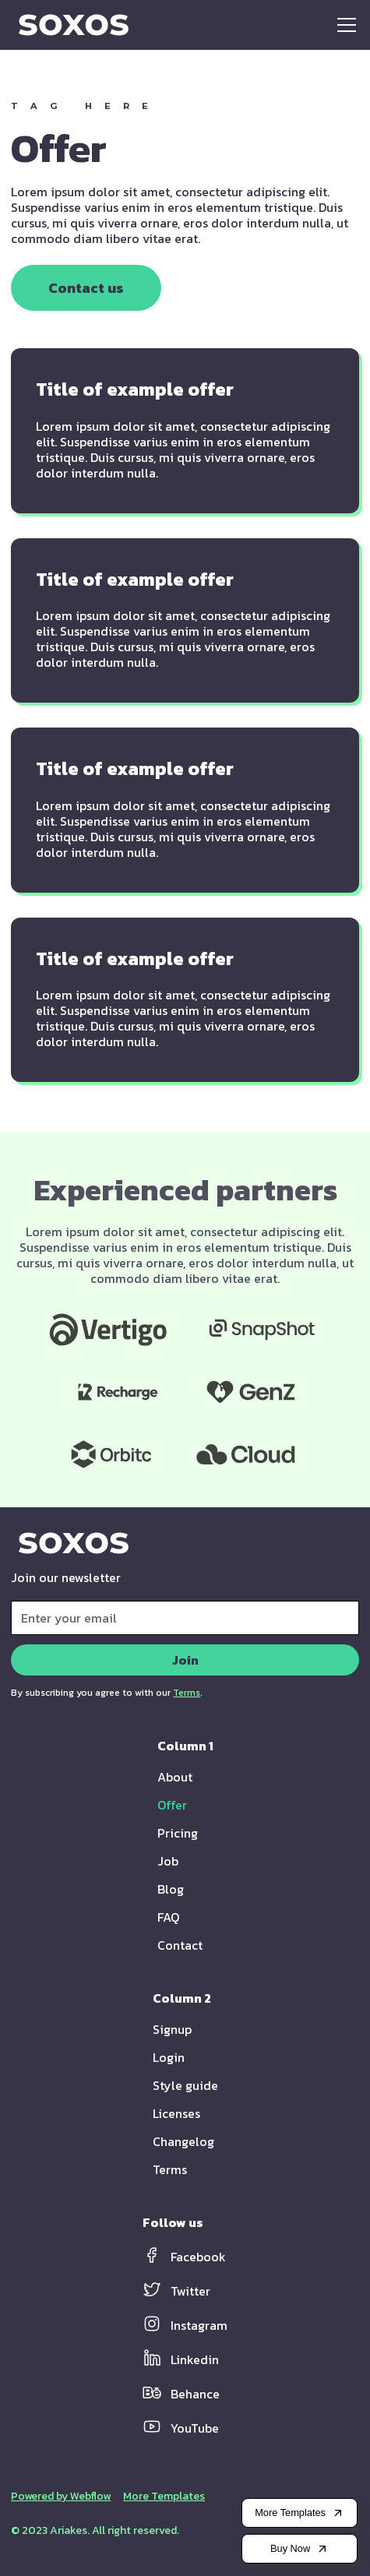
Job (167, 1861)
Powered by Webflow (61, 2496)
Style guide (185, 2085)
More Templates (164, 2496)
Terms (170, 2169)
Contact (180, 1945)
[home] (70, 25)
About (174, 1776)
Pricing (177, 1833)
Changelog (183, 2141)
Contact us (86, 287)
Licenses (176, 2113)
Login (169, 2057)
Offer (172, 1804)
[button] (343, 25)
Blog (170, 1889)
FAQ (168, 1917)
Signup (172, 2029)
